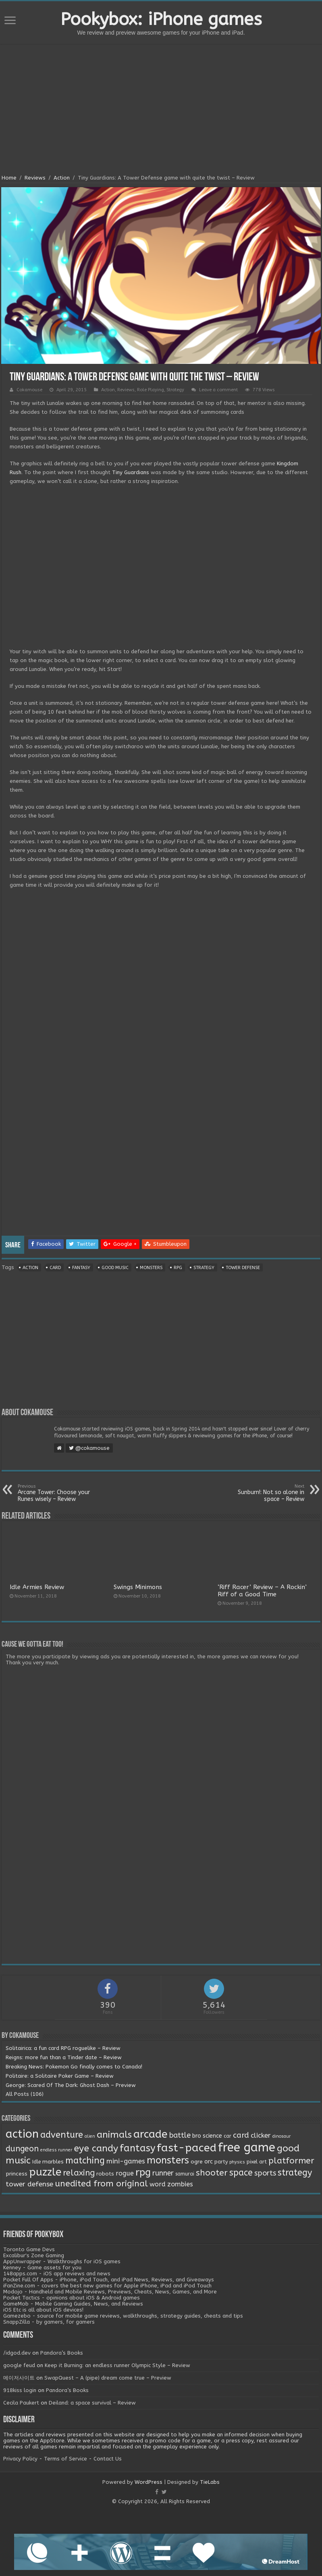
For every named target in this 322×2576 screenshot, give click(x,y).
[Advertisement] (161, 110)
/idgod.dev (17, 2353)
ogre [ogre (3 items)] (197, 2162)
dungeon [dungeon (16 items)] (22, 2148)
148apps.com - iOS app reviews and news (56, 2274)
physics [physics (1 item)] (237, 2162)
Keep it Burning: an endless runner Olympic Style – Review (117, 2365)
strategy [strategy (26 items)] (295, 2172)
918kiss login (19, 2390)
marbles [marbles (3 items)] (53, 2162)
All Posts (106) (25, 2094)
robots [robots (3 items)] (105, 2174)
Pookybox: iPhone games (161, 19)
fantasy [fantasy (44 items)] (137, 2148)
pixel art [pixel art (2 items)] (257, 2162)
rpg (178, 1267)
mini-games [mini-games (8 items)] (125, 2161)
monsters (151, 1267)
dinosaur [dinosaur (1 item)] (281, 2136)
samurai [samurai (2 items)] (184, 2174)
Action (62, 178)
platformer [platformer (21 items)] (291, 2160)
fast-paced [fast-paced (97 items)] (186, 2147)
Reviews (35, 178)
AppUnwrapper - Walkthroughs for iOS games (61, 2261)
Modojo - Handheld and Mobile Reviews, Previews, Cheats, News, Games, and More (110, 2292)
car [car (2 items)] (227, 2136)
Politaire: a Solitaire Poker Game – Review (60, 2076)
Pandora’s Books (61, 2353)
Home (9, 178)
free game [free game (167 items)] (246, 2147)
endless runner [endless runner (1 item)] (56, 2150)
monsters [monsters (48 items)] (168, 2160)
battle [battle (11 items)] (180, 2135)
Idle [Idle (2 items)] (36, 2162)
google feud (19, 2365)
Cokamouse (29, 389)
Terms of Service (65, 2459)
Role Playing (150, 389)
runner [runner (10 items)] (163, 2173)
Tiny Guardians (130, 472)
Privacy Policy (20, 2459)
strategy (203, 1267)
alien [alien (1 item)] (90, 2136)
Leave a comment (218, 389)
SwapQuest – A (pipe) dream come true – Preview (107, 2378)
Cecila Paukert (21, 2403)
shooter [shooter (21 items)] (212, 2173)
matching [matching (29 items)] (85, 2160)
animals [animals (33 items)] (114, 2134)
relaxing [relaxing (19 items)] (79, 2173)
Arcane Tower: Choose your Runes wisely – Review (59, 1493)
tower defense (243, 1267)
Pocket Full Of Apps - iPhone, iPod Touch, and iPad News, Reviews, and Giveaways (108, 2280)
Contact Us (107, 2459)
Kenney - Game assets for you (42, 2267)
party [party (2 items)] (221, 2162)
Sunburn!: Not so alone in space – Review (263, 1493)
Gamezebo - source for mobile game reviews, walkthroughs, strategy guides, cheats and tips (123, 2316)
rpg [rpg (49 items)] (143, 2172)
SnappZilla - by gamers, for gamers (49, 2322)
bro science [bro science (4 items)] (207, 2135)
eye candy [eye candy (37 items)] (96, 2148)
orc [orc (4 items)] (208, 2161)
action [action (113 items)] (22, 2134)
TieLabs (210, 2482)
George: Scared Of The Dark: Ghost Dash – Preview (71, 2085)
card (55, 1267)
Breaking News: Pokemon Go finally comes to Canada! (74, 2067)
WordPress (148, 2482)
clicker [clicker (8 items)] (261, 2135)
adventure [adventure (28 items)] (61, 2135)
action (30, 1267)
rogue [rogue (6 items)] (125, 2173)
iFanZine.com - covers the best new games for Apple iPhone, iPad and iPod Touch (107, 2286)
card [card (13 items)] (241, 2135)
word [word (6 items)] (158, 2184)
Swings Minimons (138, 1587)
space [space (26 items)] (241, 2172)
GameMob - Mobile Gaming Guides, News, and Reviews (73, 2304)
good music (115, 1267)
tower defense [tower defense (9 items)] (29, 2184)
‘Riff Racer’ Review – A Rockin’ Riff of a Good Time (262, 1590)
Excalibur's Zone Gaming (33, 2255)
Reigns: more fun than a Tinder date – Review (64, 2057)
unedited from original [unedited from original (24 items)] (101, 2183)
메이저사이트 (19, 2378)
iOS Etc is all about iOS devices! (43, 2310)
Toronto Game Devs (29, 2249)
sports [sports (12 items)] (265, 2173)
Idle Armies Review (37, 1587)
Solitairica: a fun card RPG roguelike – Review (63, 2048)
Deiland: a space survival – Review (92, 2403)
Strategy (175, 389)
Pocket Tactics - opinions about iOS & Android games (71, 2298)
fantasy (81, 1267)
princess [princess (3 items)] (16, 2174)
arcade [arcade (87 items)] (150, 2134)
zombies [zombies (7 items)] (180, 2184)
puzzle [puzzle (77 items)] (45, 2172)
